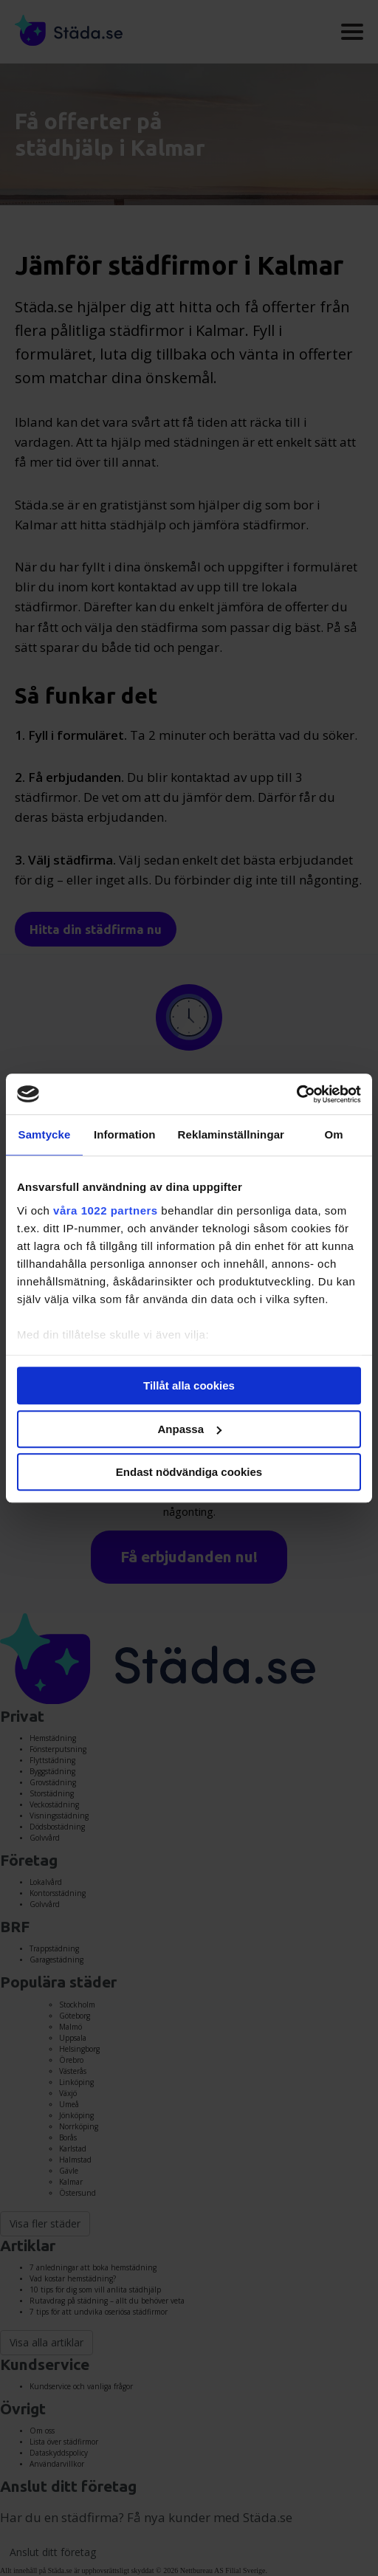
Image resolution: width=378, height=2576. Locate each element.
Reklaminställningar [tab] (231, 1134)
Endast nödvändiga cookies (189, 1472)
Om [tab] (333, 1134)
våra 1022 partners (105, 1210)
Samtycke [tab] (44, 1134)
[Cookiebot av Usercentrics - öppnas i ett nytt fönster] (296, 1094)
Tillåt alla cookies (189, 1385)
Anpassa (189, 1429)
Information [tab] (125, 1134)
